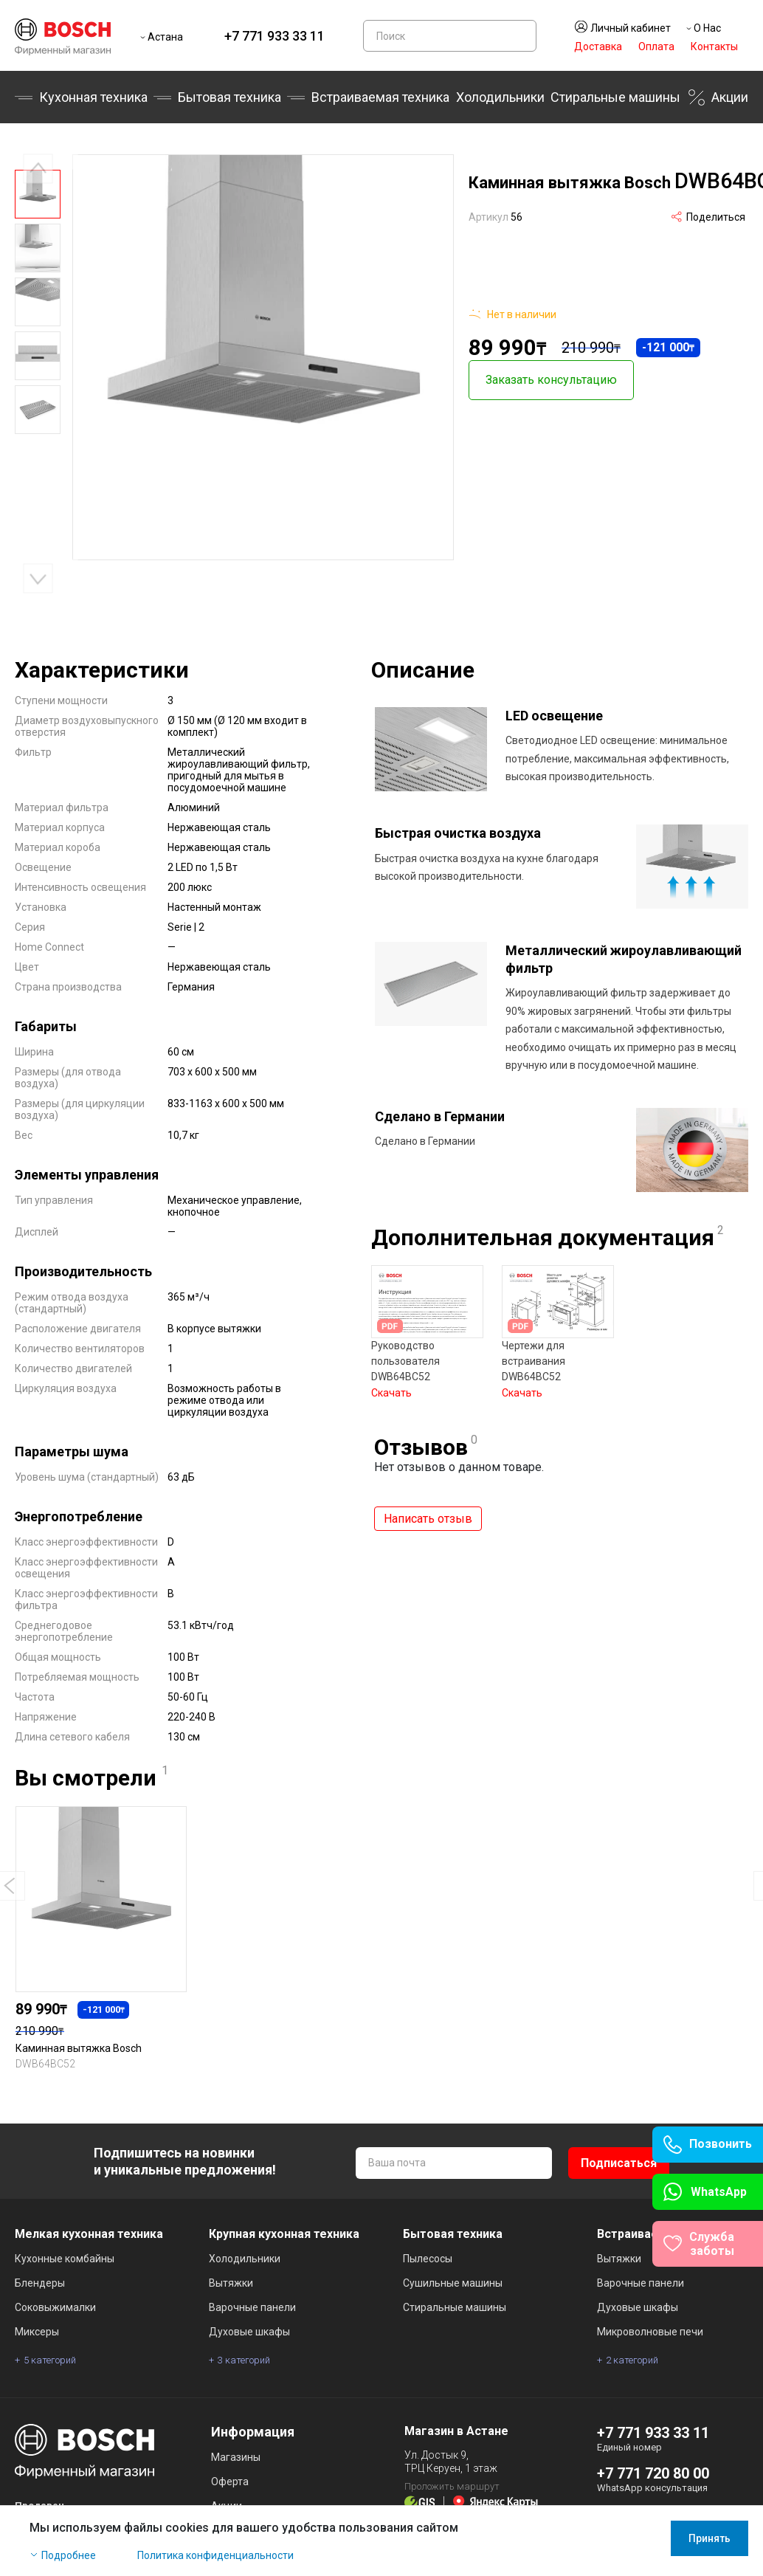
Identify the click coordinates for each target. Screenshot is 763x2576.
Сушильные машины (453, 2283)
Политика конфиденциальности (215, 2555)
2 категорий (632, 2360)
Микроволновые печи (650, 2332)
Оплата (656, 46)
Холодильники (500, 97)
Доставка (598, 46)
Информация (252, 2431)
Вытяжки (231, 2283)
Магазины (235, 2457)
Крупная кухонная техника (284, 2234)
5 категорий (50, 2360)
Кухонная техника (93, 97)
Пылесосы (427, 2259)
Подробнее (68, 2555)
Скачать (391, 1384)
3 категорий (244, 2360)
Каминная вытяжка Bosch (78, 2048)
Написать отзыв (428, 1510)
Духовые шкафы (249, 2332)
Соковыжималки (55, 2307)
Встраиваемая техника (380, 97)
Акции (729, 97)
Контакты (714, 46)
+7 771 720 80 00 (653, 2473)
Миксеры (37, 2332)
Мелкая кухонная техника (89, 2234)
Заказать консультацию (551, 375)
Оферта (230, 2481)
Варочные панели (252, 2307)
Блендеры (40, 2283)
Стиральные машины (615, 97)
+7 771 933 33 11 (274, 36)
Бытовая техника (229, 97)
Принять (709, 2538)
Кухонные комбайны (64, 2259)
